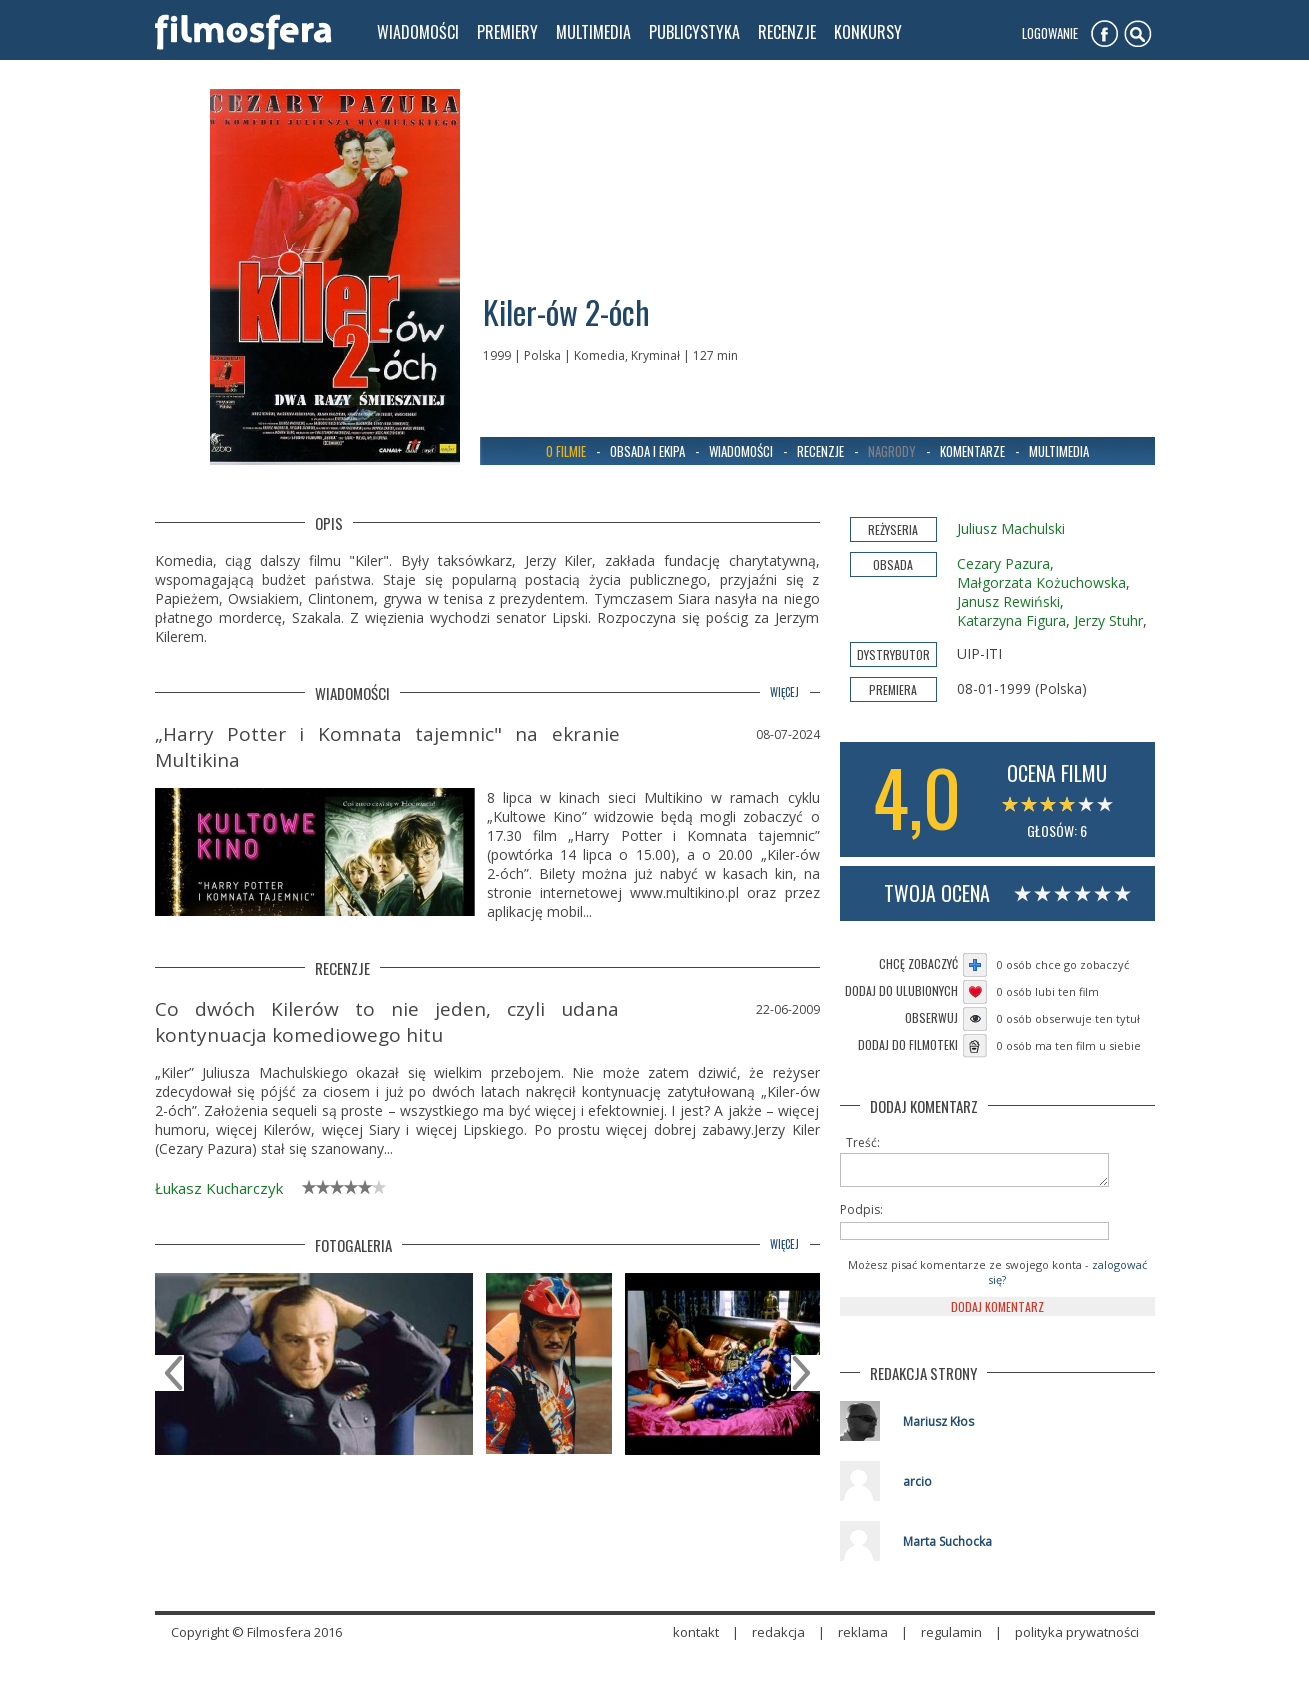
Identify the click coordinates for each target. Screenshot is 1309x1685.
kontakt (696, 1638)
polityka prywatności (1077, 1638)
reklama (863, 1638)
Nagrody (892, 451)
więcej (784, 692)
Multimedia (1059, 451)
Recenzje (820, 451)
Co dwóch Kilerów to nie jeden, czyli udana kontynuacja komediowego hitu (387, 1022)
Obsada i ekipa (647, 451)
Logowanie (1050, 33)
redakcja (778, 1638)
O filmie (566, 451)
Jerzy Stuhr (1108, 620)
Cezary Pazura (1003, 563)
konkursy (868, 32)
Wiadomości (741, 451)
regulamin (951, 1638)
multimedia (593, 32)
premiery (507, 32)
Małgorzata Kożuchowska (1041, 582)
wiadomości (418, 32)
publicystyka (694, 32)
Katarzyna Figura (1011, 620)
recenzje (787, 32)
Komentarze (972, 451)
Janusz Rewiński (1008, 601)
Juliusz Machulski (1011, 528)
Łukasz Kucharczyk (219, 1188)
